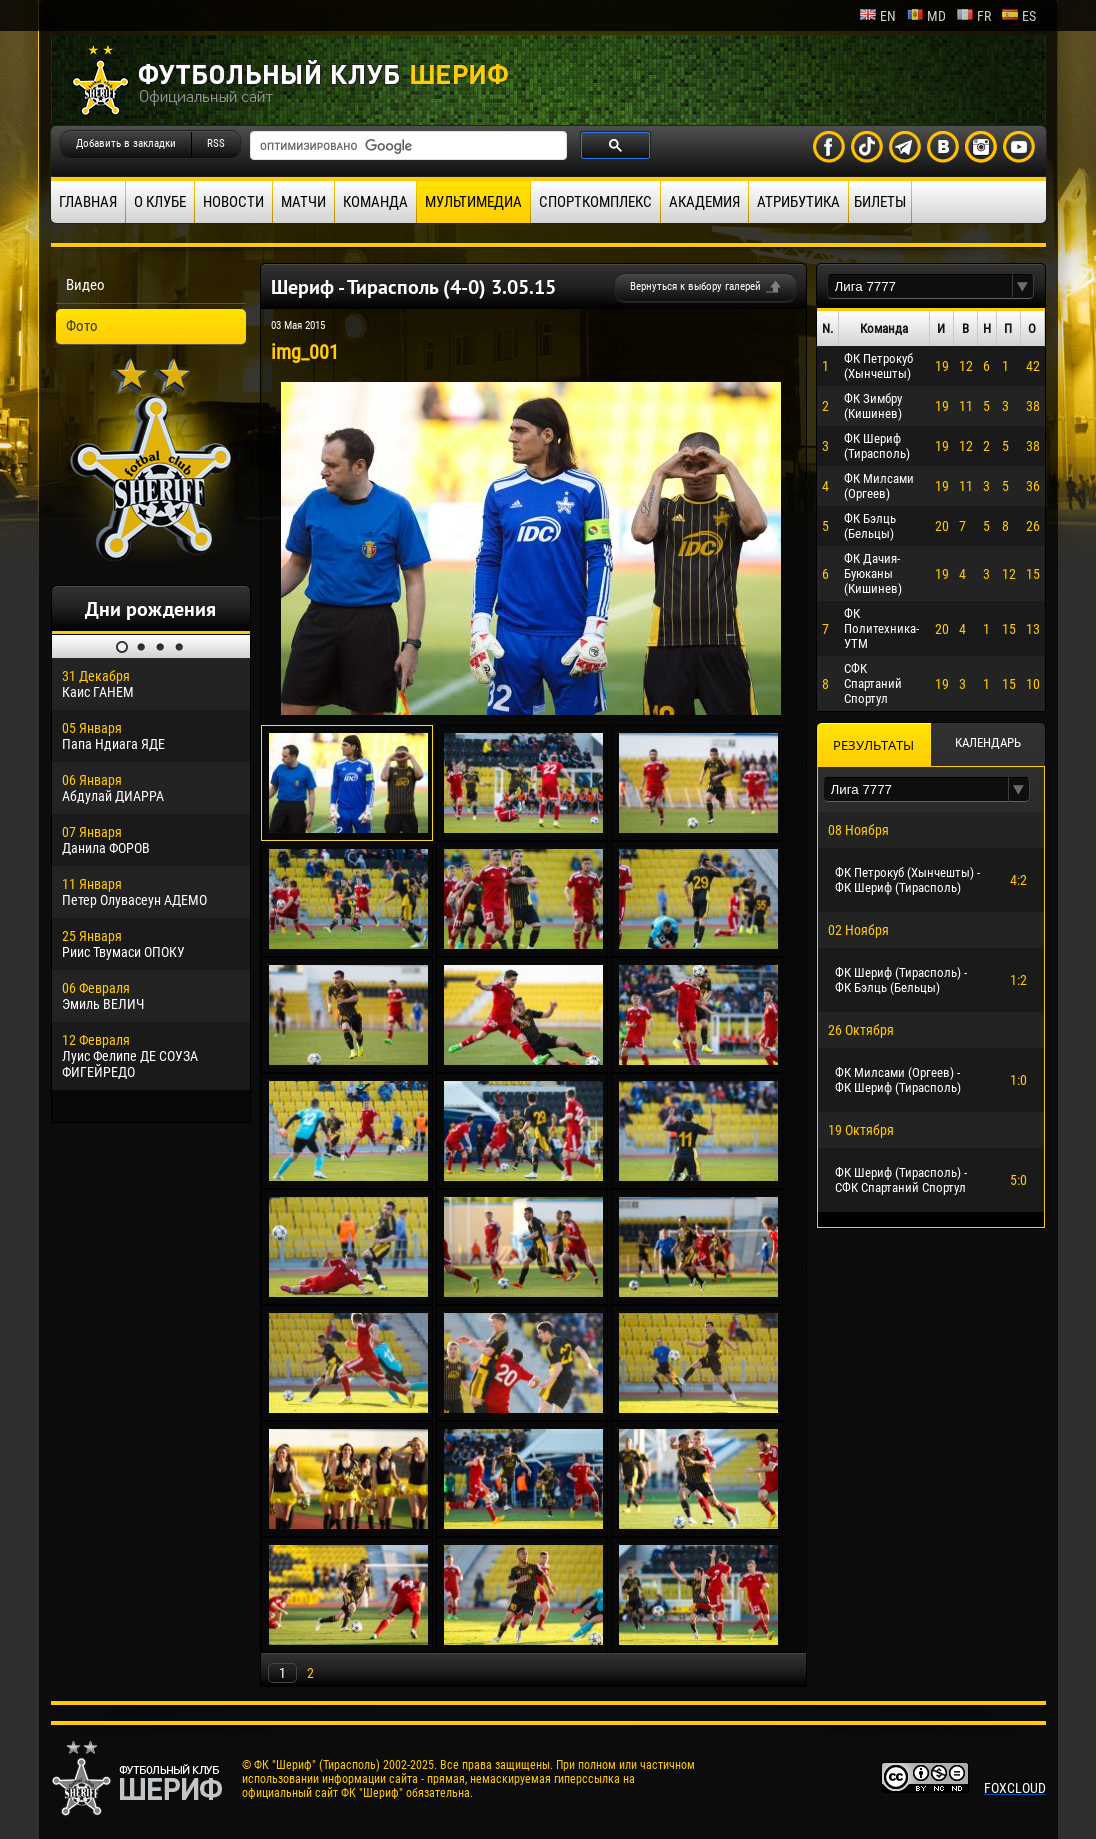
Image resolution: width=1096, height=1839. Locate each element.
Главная (88, 202)
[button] (1023, 286)
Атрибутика (798, 202)
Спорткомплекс (595, 202)
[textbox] (920, 286)
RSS (216, 143)
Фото (82, 326)
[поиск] (406, 146)
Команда (375, 202)
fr (973, 16)
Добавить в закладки (126, 143)
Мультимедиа (473, 202)
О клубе (160, 202)
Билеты (880, 202)
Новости (233, 202)
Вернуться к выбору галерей (695, 286)
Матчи (303, 202)
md (926, 16)
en (877, 16)
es (1018, 16)
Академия (704, 202)
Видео (85, 285)
